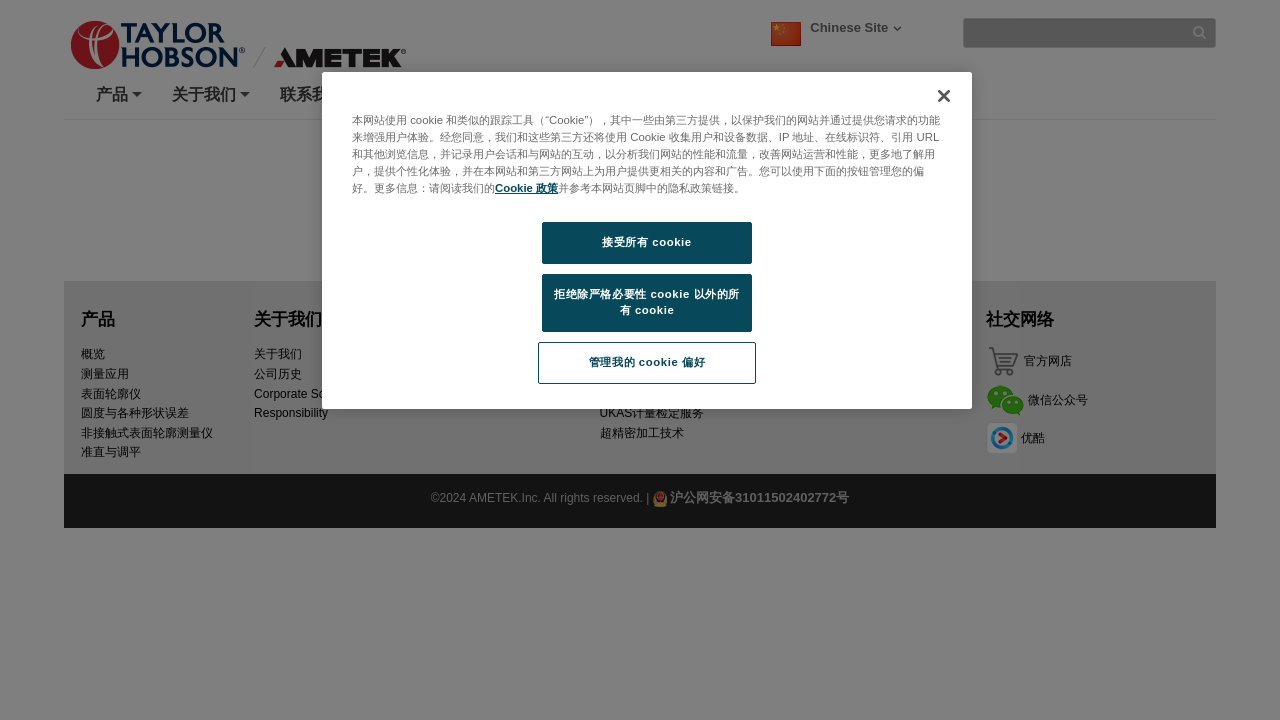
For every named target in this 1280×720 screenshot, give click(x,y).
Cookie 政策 (526, 188)
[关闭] (944, 96)
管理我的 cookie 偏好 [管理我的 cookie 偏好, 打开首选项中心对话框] (647, 362)
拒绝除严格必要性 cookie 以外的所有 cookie (647, 302)
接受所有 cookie (646, 242)
